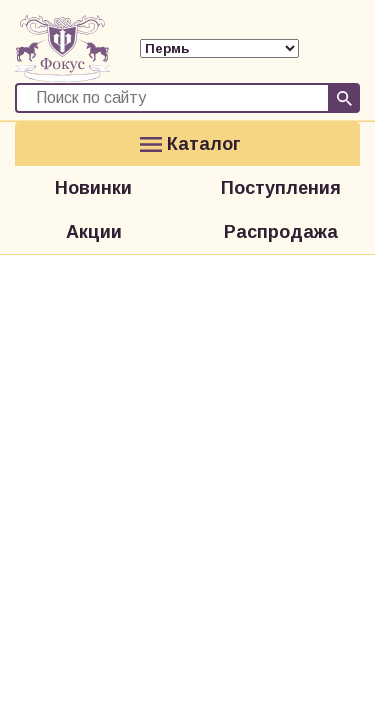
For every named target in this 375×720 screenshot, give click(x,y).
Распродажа (281, 232)
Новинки (93, 188)
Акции (94, 232)
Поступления (281, 188)
